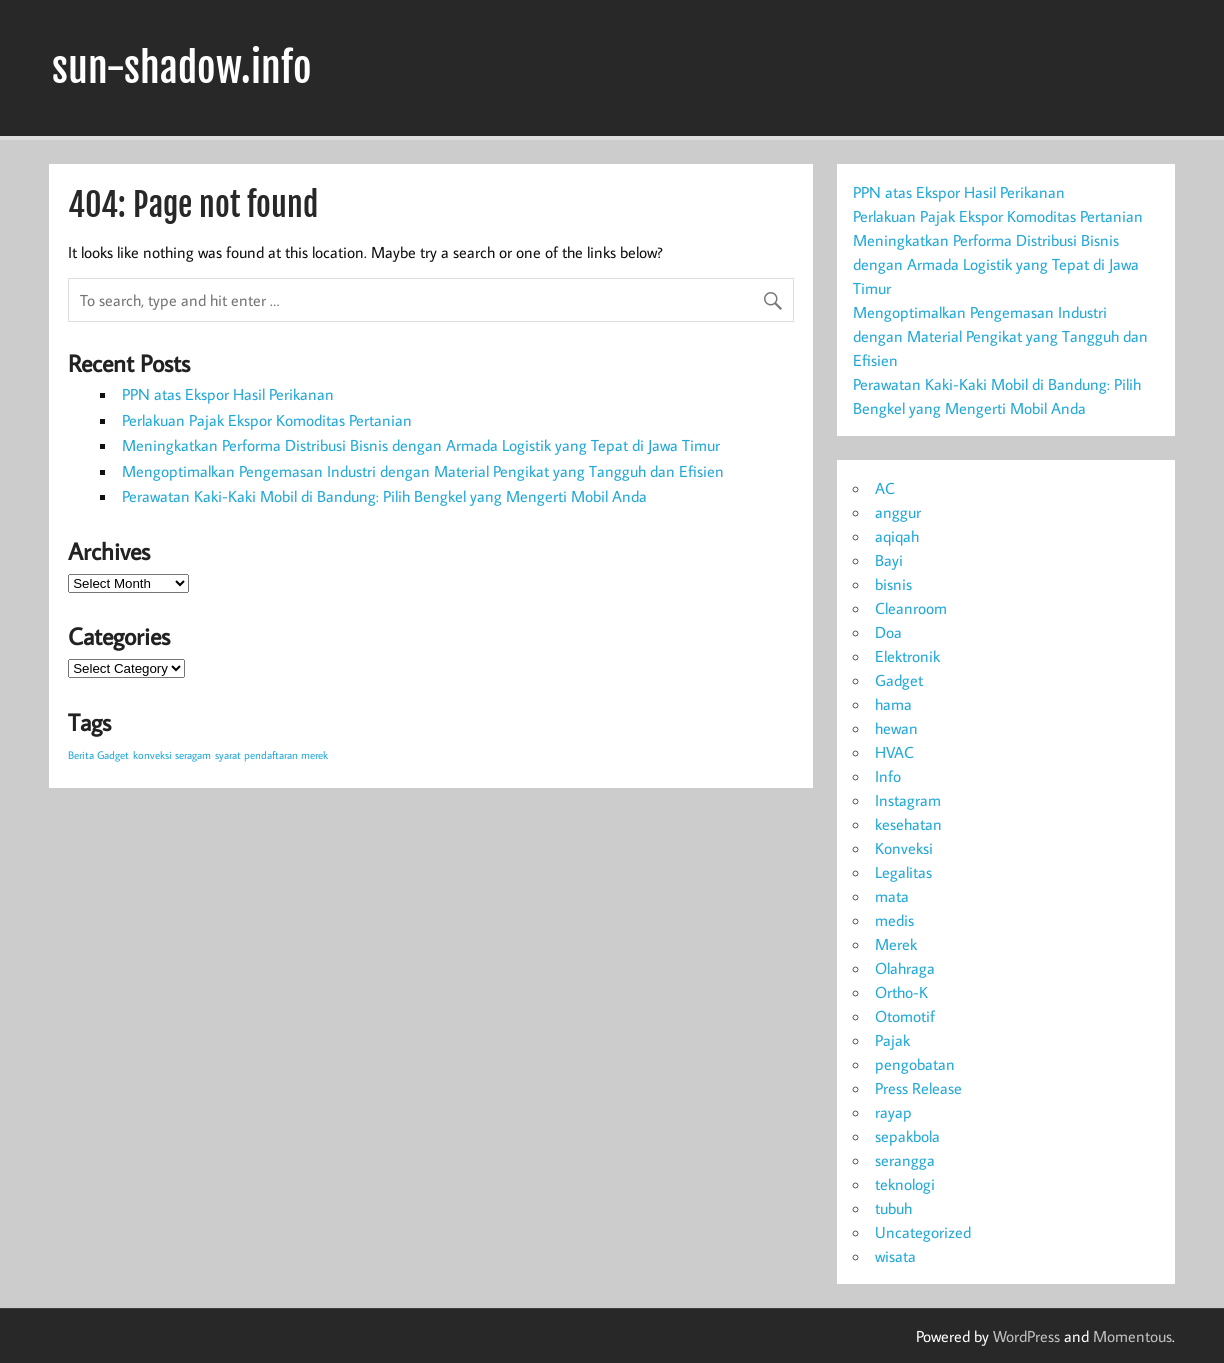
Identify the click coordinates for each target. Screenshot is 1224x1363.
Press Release (918, 1088)
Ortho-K (901, 992)
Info (888, 776)
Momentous (1132, 1336)
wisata (895, 1256)
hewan (896, 728)
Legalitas (903, 872)
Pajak (892, 1040)
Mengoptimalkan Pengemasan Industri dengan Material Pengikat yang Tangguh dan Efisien (423, 471)
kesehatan (908, 824)
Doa (888, 632)
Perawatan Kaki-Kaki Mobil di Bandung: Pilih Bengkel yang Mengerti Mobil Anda (384, 496)
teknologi (905, 1184)
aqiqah (897, 536)
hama (893, 704)
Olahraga (905, 968)
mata (892, 896)
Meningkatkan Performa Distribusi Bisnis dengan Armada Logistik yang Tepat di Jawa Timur (421, 445)
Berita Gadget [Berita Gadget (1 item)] (98, 755)
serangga (905, 1160)
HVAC (894, 752)
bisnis (893, 584)
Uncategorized (923, 1232)
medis (894, 920)
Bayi (889, 560)
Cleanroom (911, 608)
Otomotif (905, 1016)
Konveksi (904, 848)
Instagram (908, 800)
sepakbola (907, 1136)
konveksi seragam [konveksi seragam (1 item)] (172, 755)
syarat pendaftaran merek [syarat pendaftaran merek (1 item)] (271, 755)
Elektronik (907, 656)
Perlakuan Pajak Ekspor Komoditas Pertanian (267, 420)
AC (885, 488)
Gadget (899, 680)
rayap (893, 1112)
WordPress (1026, 1336)
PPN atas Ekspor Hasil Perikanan (228, 394)
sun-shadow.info (182, 68)
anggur (898, 512)
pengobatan (915, 1064)
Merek (896, 944)
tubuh (893, 1208)
